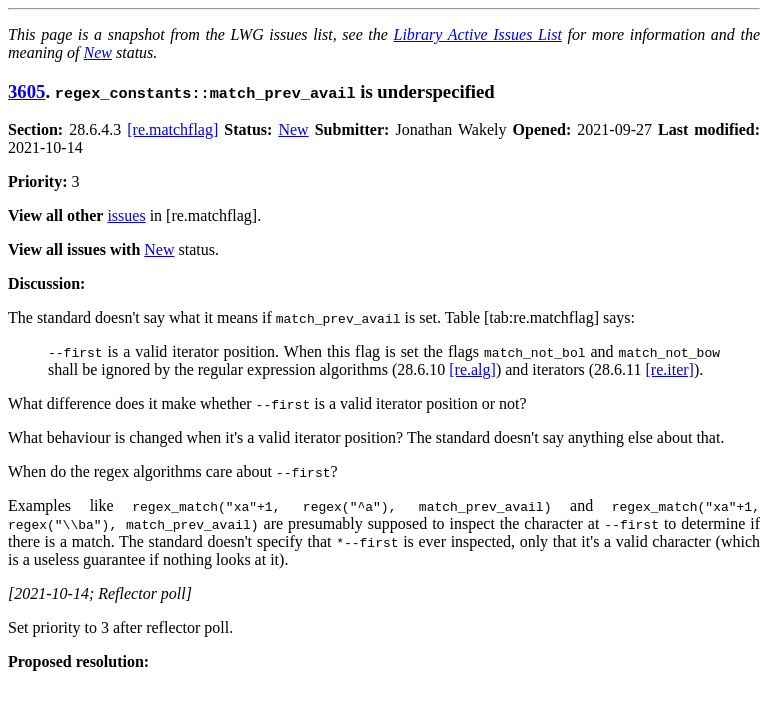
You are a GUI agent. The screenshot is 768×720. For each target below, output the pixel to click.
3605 (26, 91)
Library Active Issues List (477, 34)
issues (126, 215)
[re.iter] (669, 369)
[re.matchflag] (172, 129)
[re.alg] (472, 369)
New (98, 52)
